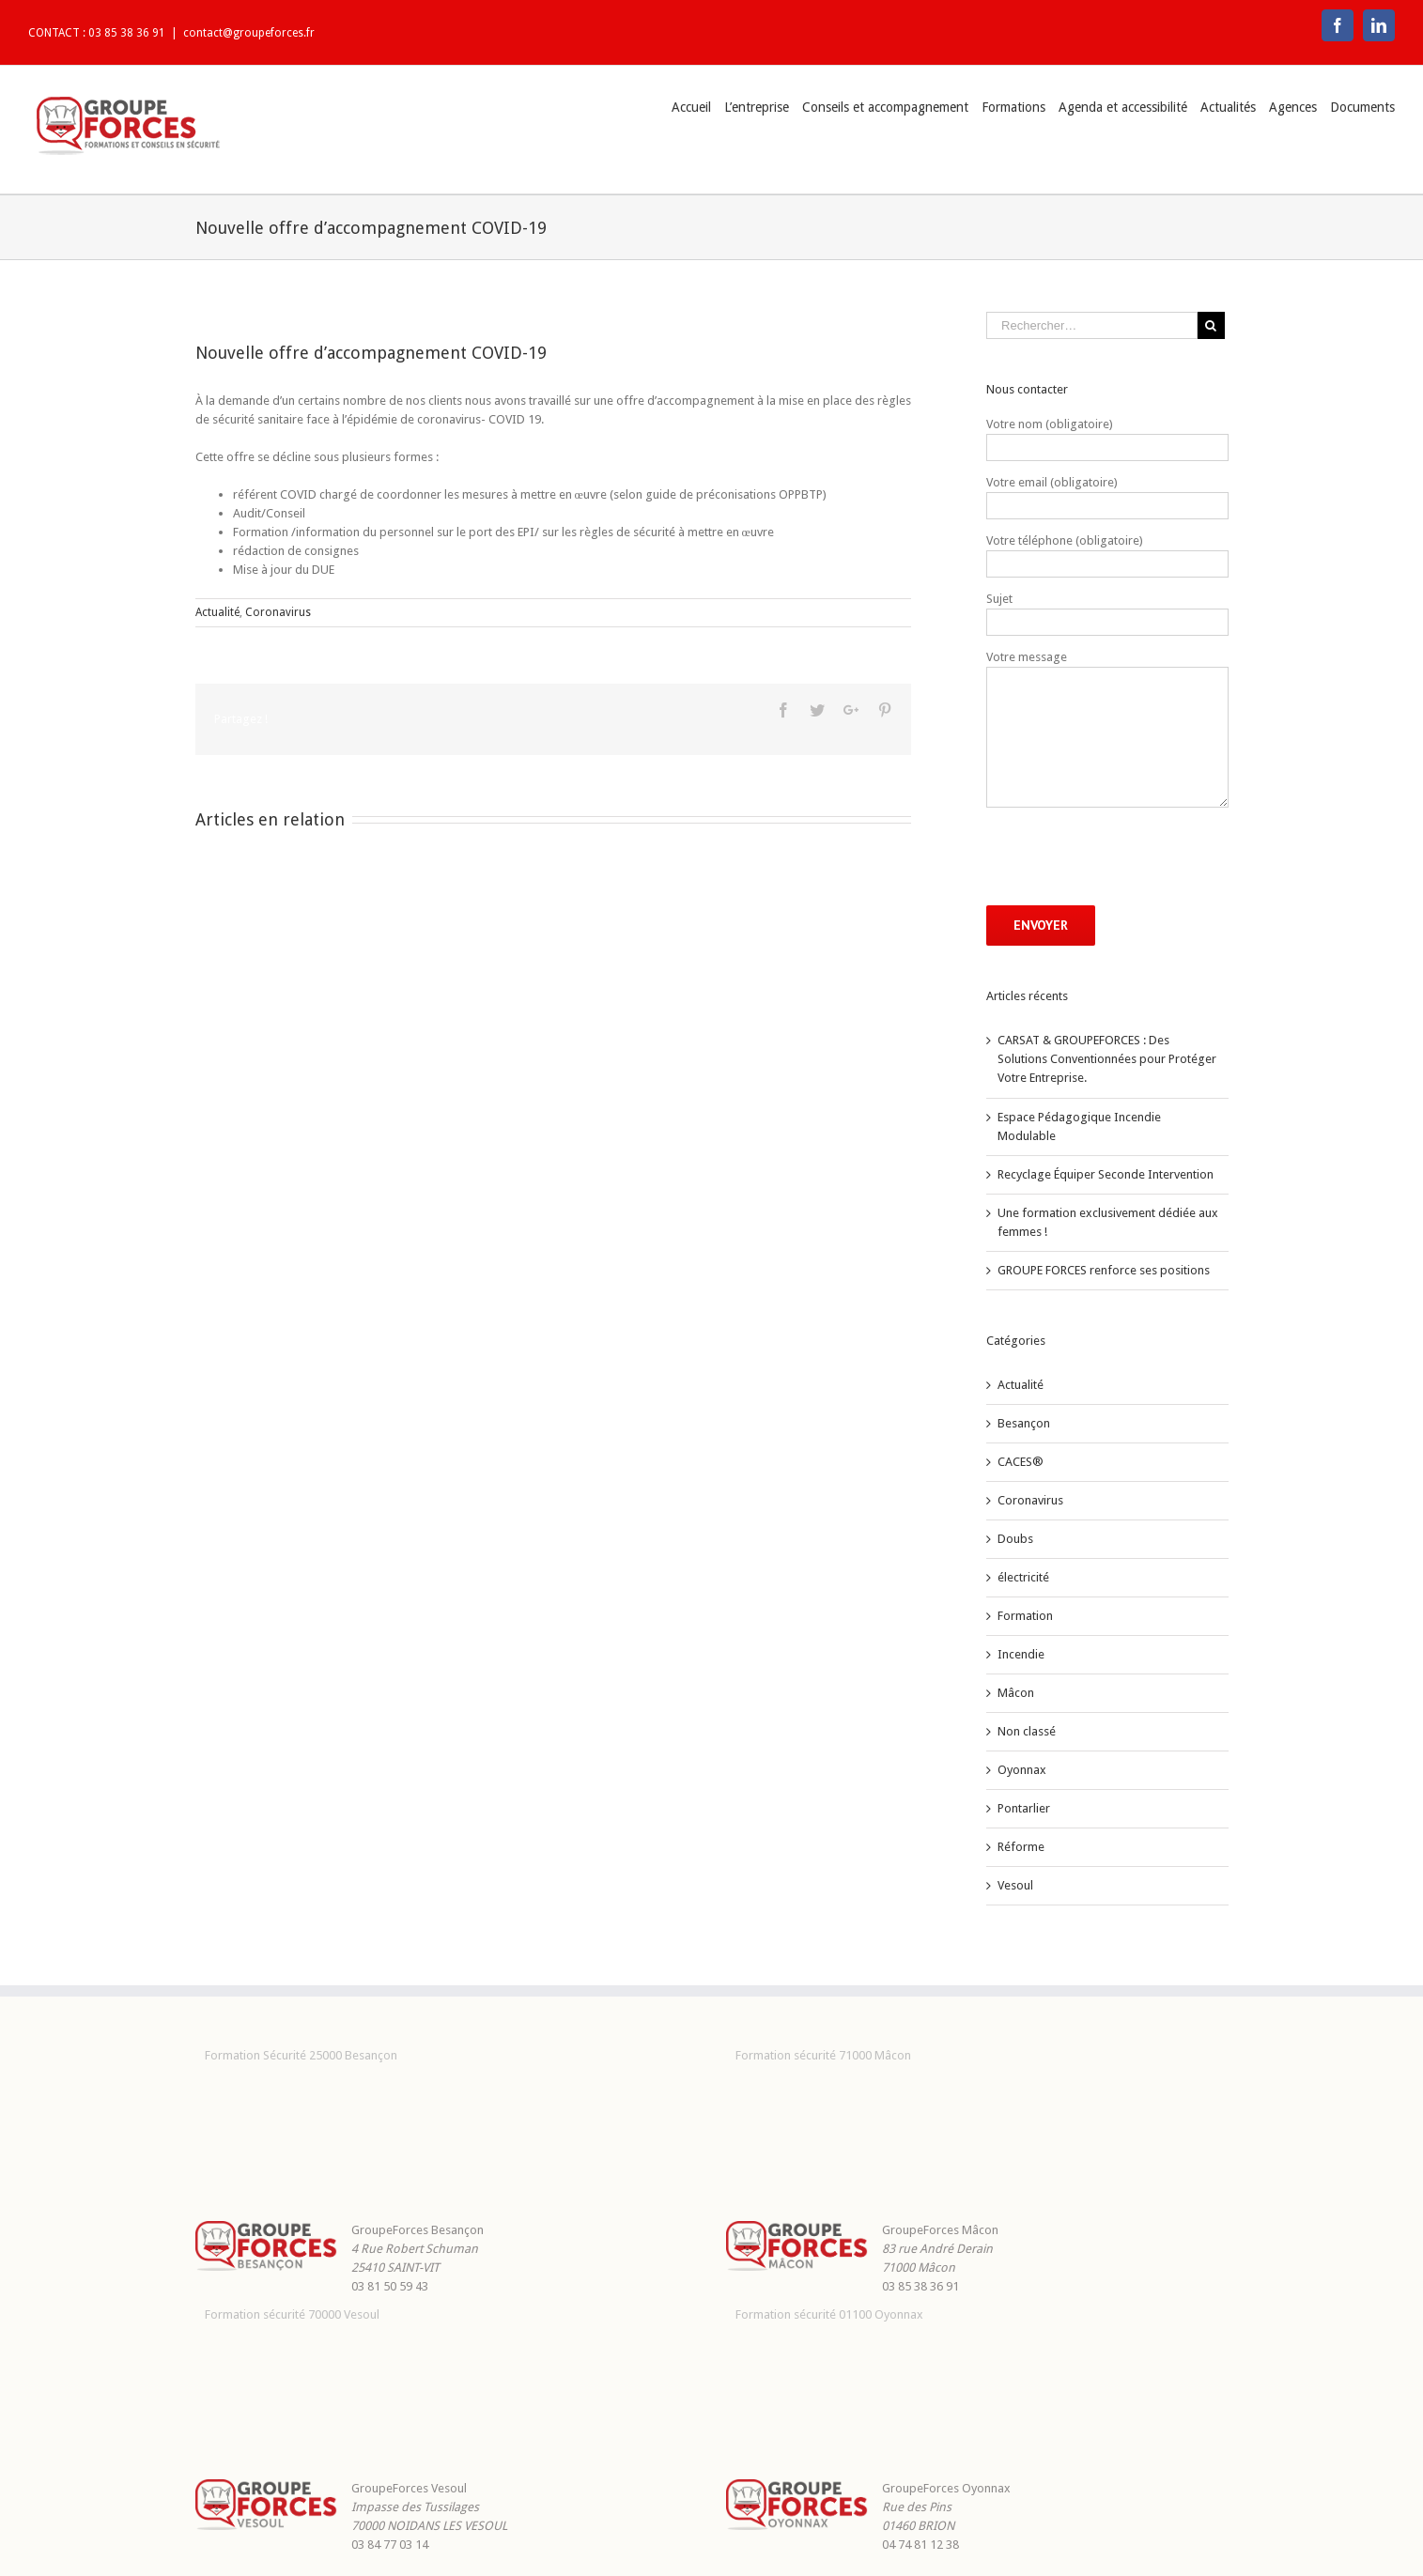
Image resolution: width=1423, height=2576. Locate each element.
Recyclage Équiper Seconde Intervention (1106, 1174)
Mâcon (1016, 1693)
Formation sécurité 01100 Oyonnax (829, 2314)
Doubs (1015, 1539)
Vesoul (1015, 1885)
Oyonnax (1022, 1770)
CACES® (1021, 1462)
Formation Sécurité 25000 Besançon (301, 2055)
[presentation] (1129, 856)
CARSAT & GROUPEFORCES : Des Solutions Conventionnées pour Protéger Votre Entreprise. (1107, 1059)
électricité (1023, 1577)
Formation (1025, 1616)
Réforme (1021, 1847)
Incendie (1021, 1654)
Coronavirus (278, 612)
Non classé (1027, 1731)
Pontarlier (1024, 1808)
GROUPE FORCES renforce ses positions (1104, 1270)
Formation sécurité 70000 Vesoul (292, 2314)
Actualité (217, 612)
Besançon (1024, 1423)
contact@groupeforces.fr (249, 32)
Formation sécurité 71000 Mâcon (823, 2055)
